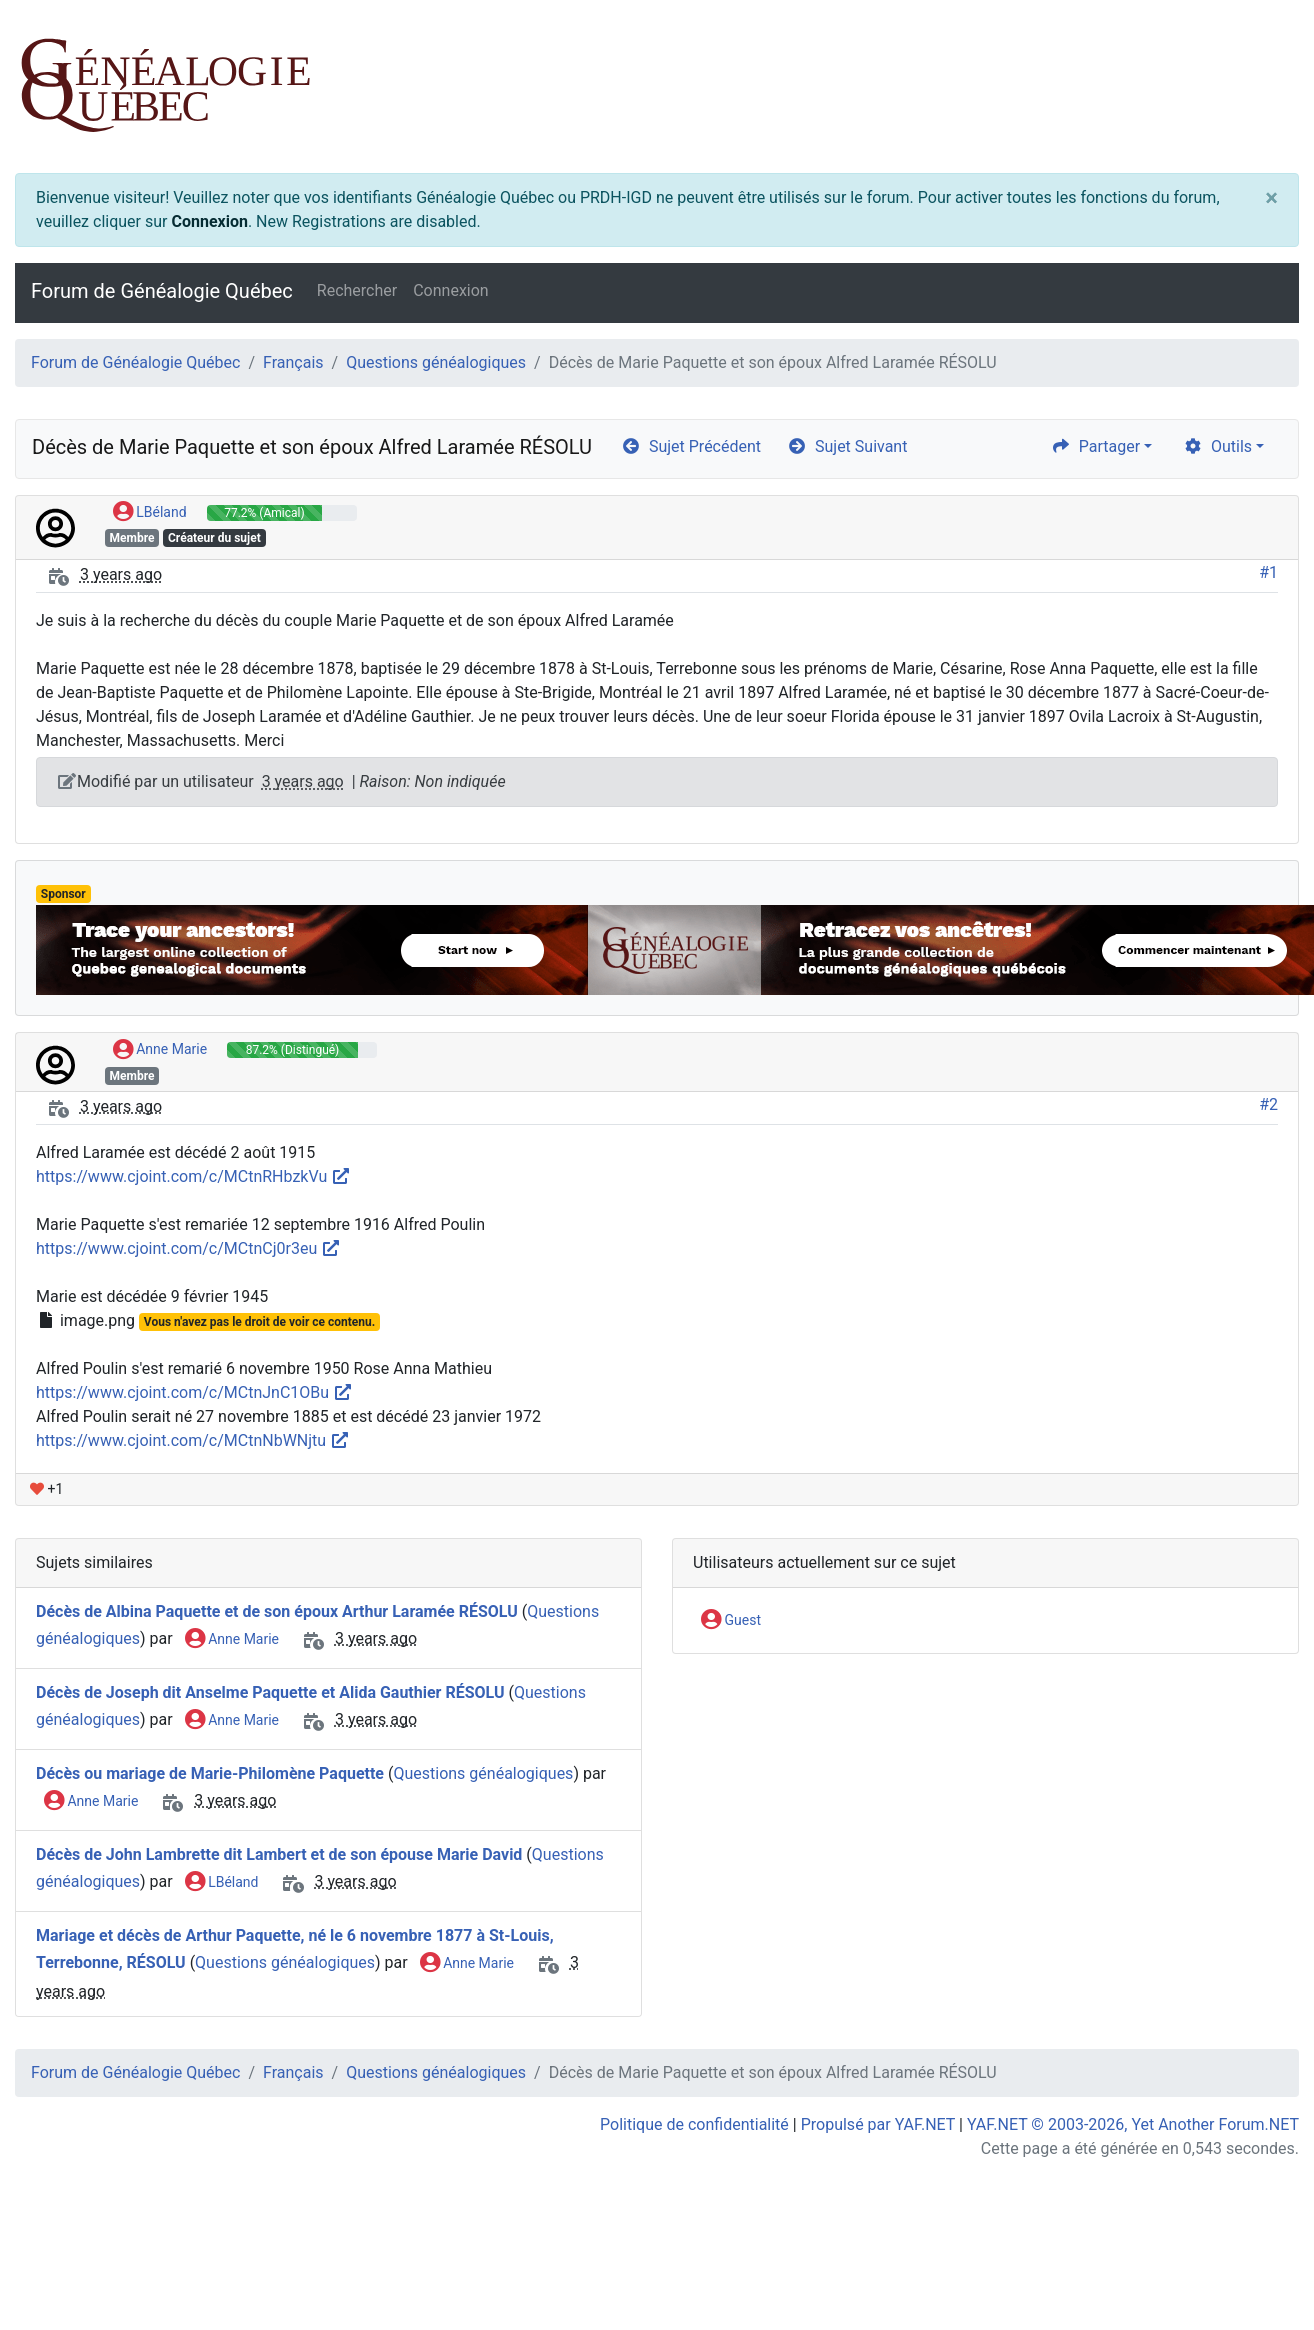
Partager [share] (1095, 446)
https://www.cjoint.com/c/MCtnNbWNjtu (193, 1440)
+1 (46, 1489)
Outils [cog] (1217, 446)
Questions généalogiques (436, 362)
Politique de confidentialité (694, 2124)
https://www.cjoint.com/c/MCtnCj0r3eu (188, 1248)
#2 (1268, 1104)
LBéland (150, 513)
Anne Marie (160, 1050)
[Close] (1271, 198)
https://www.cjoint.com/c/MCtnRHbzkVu (193, 1176)
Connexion (209, 221)
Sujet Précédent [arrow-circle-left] (691, 446)
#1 (1268, 572)
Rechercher (357, 290)
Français (293, 362)
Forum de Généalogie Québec (162, 291)
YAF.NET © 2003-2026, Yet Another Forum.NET (1133, 2124)
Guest (731, 1621)
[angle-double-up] (1259, 2267)
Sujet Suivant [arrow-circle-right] (847, 446)
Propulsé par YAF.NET (878, 2124)
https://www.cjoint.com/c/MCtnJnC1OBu (194, 1392)
